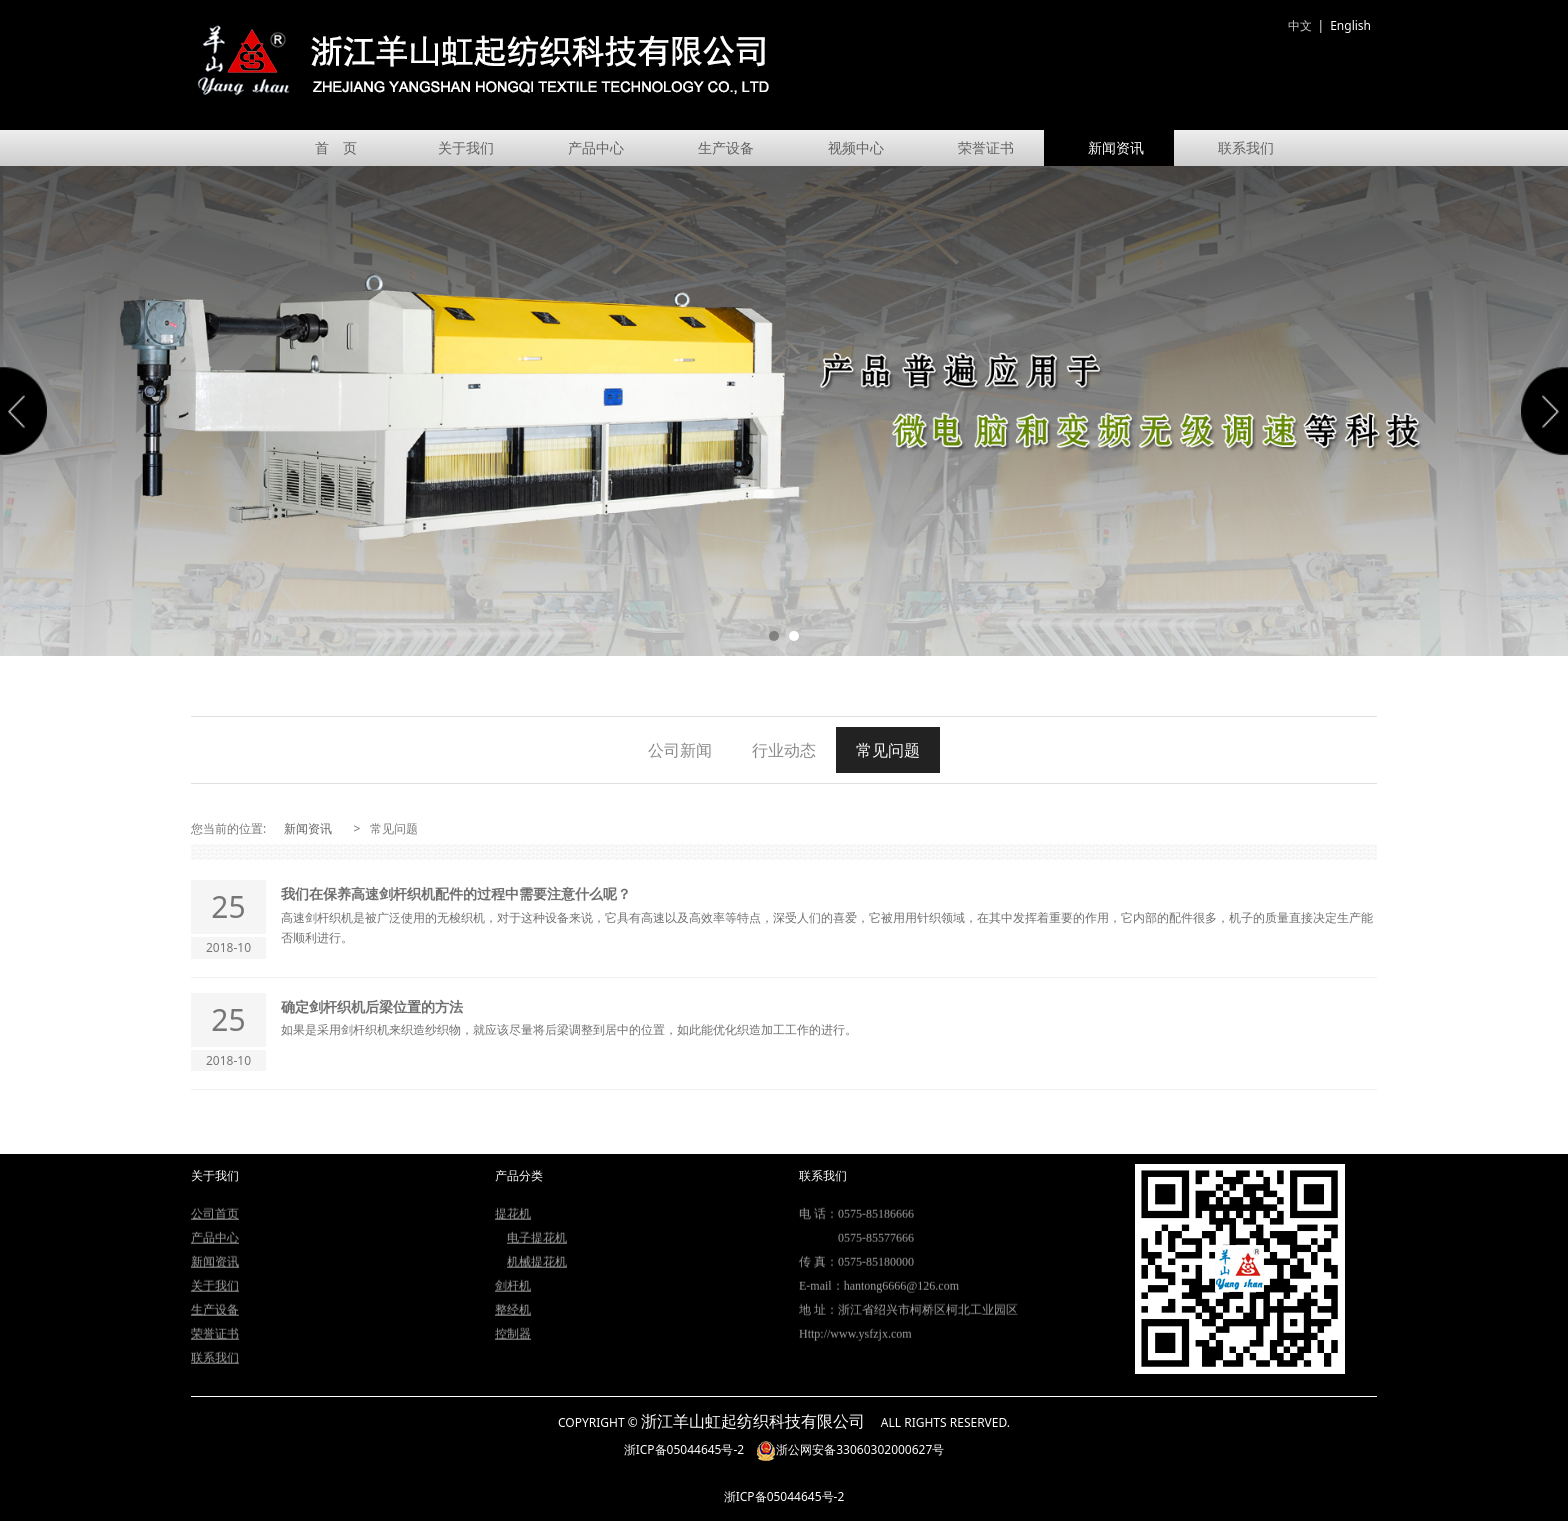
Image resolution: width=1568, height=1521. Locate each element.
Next (1541, 411)
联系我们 (1246, 147)
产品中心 (596, 147)
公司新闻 (680, 750)
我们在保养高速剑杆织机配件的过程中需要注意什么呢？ (456, 893)
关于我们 (466, 147)
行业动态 (784, 750)
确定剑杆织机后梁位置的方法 (372, 1006)
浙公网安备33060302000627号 (850, 1449)
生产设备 (726, 147)
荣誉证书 (986, 147)
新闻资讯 (1116, 147)
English (1350, 25)
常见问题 (888, 750)
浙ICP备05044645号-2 (684, 1449)
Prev (27, 411)
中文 (1300, 25)
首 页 (336, 147)
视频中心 (856, 147)
